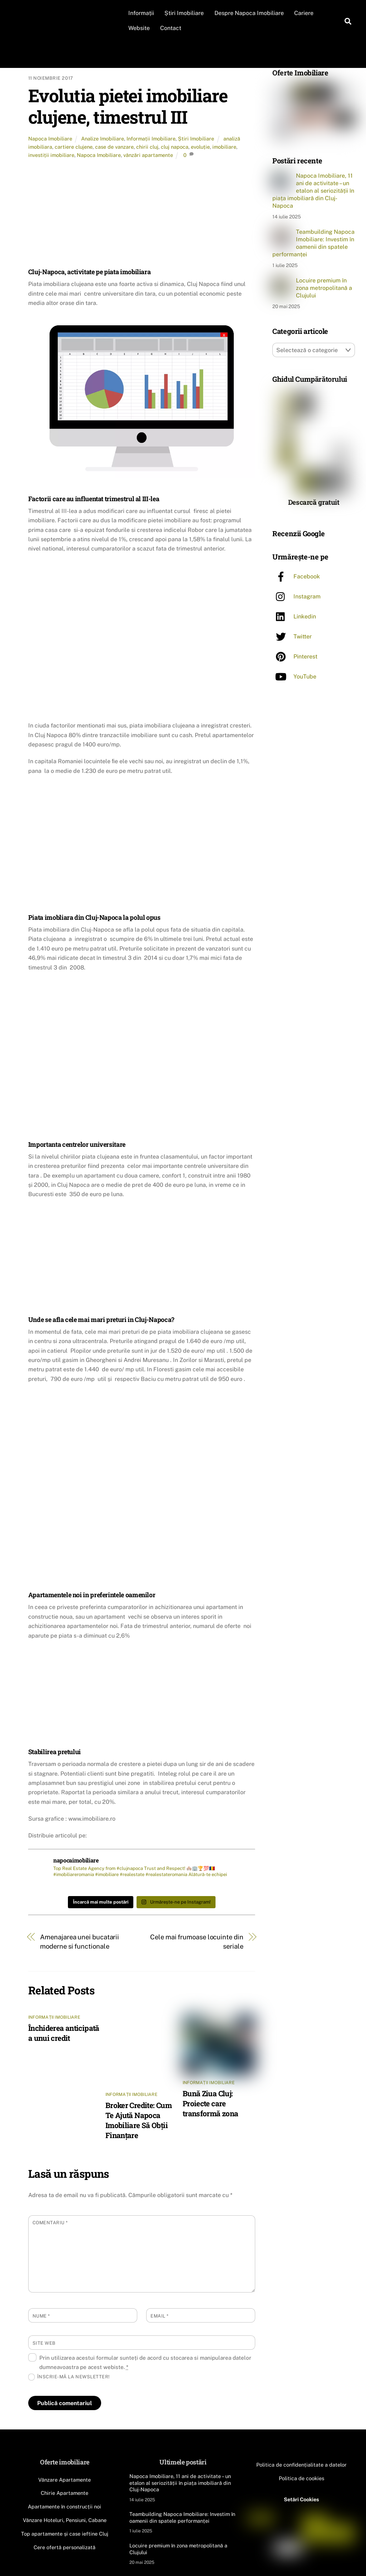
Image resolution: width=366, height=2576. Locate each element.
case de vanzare (114, 147)
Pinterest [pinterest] (294, 655)
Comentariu (50, 2222)
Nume (41, 2316)
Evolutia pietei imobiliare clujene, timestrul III (127, 106)
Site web (44, 2343)
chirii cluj (147, 147)
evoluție (200, 147)
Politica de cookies (301, 2478)
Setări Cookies (301, 2499)
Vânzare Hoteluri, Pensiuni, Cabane (65, 2520)
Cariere (303, 13)
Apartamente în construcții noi (64, 2506)
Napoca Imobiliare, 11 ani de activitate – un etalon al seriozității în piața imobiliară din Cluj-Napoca (313, 190)
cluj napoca (174, 147)
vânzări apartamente (148, 155)
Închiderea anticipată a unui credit (63, 2033)
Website (139, 28)
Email (159, 2316)
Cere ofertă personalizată (64, 2547)
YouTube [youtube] (294, 675)
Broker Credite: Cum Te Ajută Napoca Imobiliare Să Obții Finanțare (138, 2120)
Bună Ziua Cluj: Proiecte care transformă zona (210, 2103)
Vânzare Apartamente (64, 2480)
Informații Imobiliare (151, 138)
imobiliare (224, 147)
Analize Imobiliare (102, 138)
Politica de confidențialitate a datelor (301, 2465)
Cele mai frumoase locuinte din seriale (196, 1941)
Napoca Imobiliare (50, 138)
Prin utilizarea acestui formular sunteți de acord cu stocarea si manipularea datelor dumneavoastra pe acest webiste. (145, 2362)
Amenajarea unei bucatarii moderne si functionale (79, 1941)
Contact (170, 28)
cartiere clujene (74, 147)
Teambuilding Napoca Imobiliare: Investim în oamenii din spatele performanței (313, 242)
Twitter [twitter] (292, 635)
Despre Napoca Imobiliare (249, 13)
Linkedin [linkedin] (294, 615)
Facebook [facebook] (296, 575)
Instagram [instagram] (296, 595)
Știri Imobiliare (184, 13)
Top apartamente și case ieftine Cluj (64, 2534)
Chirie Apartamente (64, 2493)
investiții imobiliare (51, 155)
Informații (141, 13)
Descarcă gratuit (314, 501)
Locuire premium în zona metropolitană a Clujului (324, 288)
